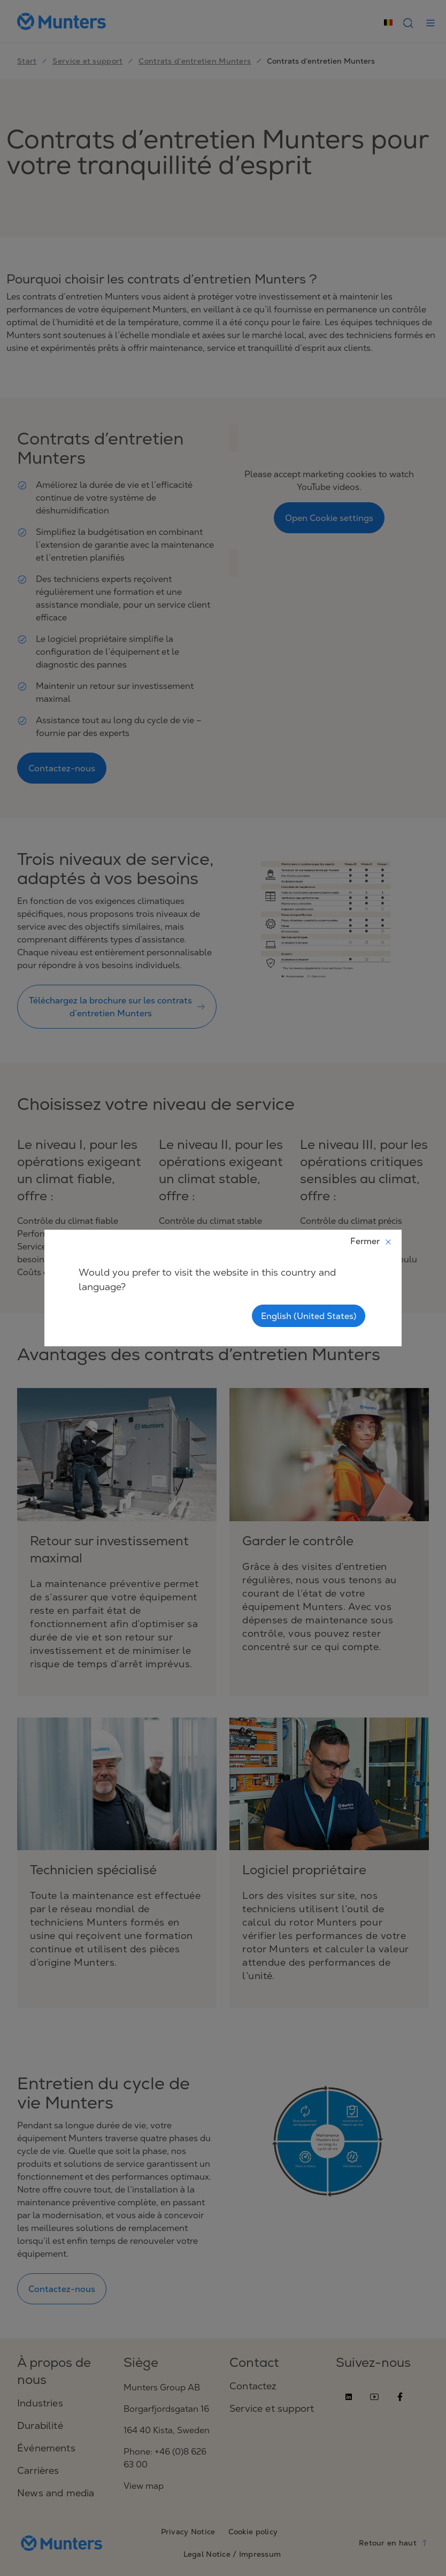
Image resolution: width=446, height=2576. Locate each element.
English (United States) (308, 1315)
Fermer (371, 1241)
